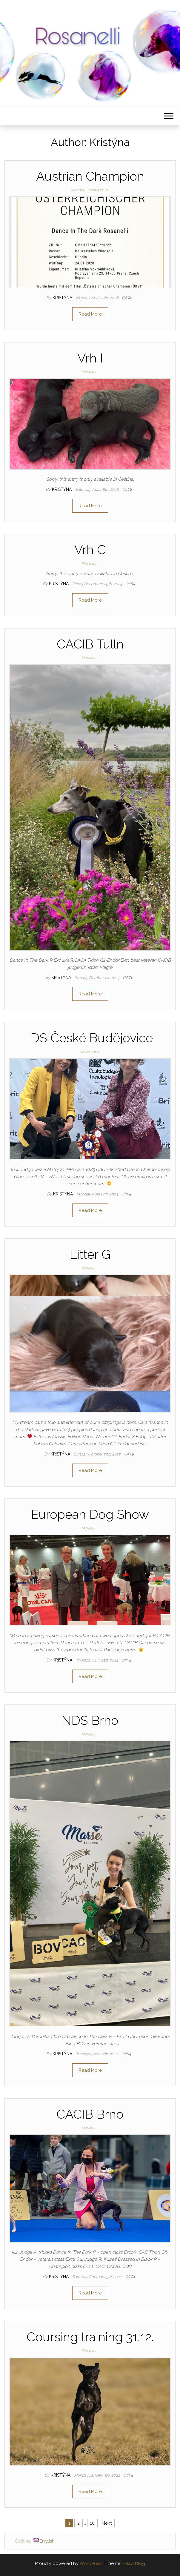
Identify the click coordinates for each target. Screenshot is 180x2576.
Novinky (77, 190)
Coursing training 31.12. (90, 2337)
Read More (90, 314)
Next (107, 2523)
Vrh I (90, 358)
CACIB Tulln (90, 644)
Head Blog (133, 2563)
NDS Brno (90, 1720)
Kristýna (63, 297)
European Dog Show (90, 1514)
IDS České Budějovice (90, 1038)
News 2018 (98, 190)
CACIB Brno (90, 2114)
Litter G (90, 1254)
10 (92, 2523)
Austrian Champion (90, 176)
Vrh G (90, 549)
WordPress (90, 2563)
